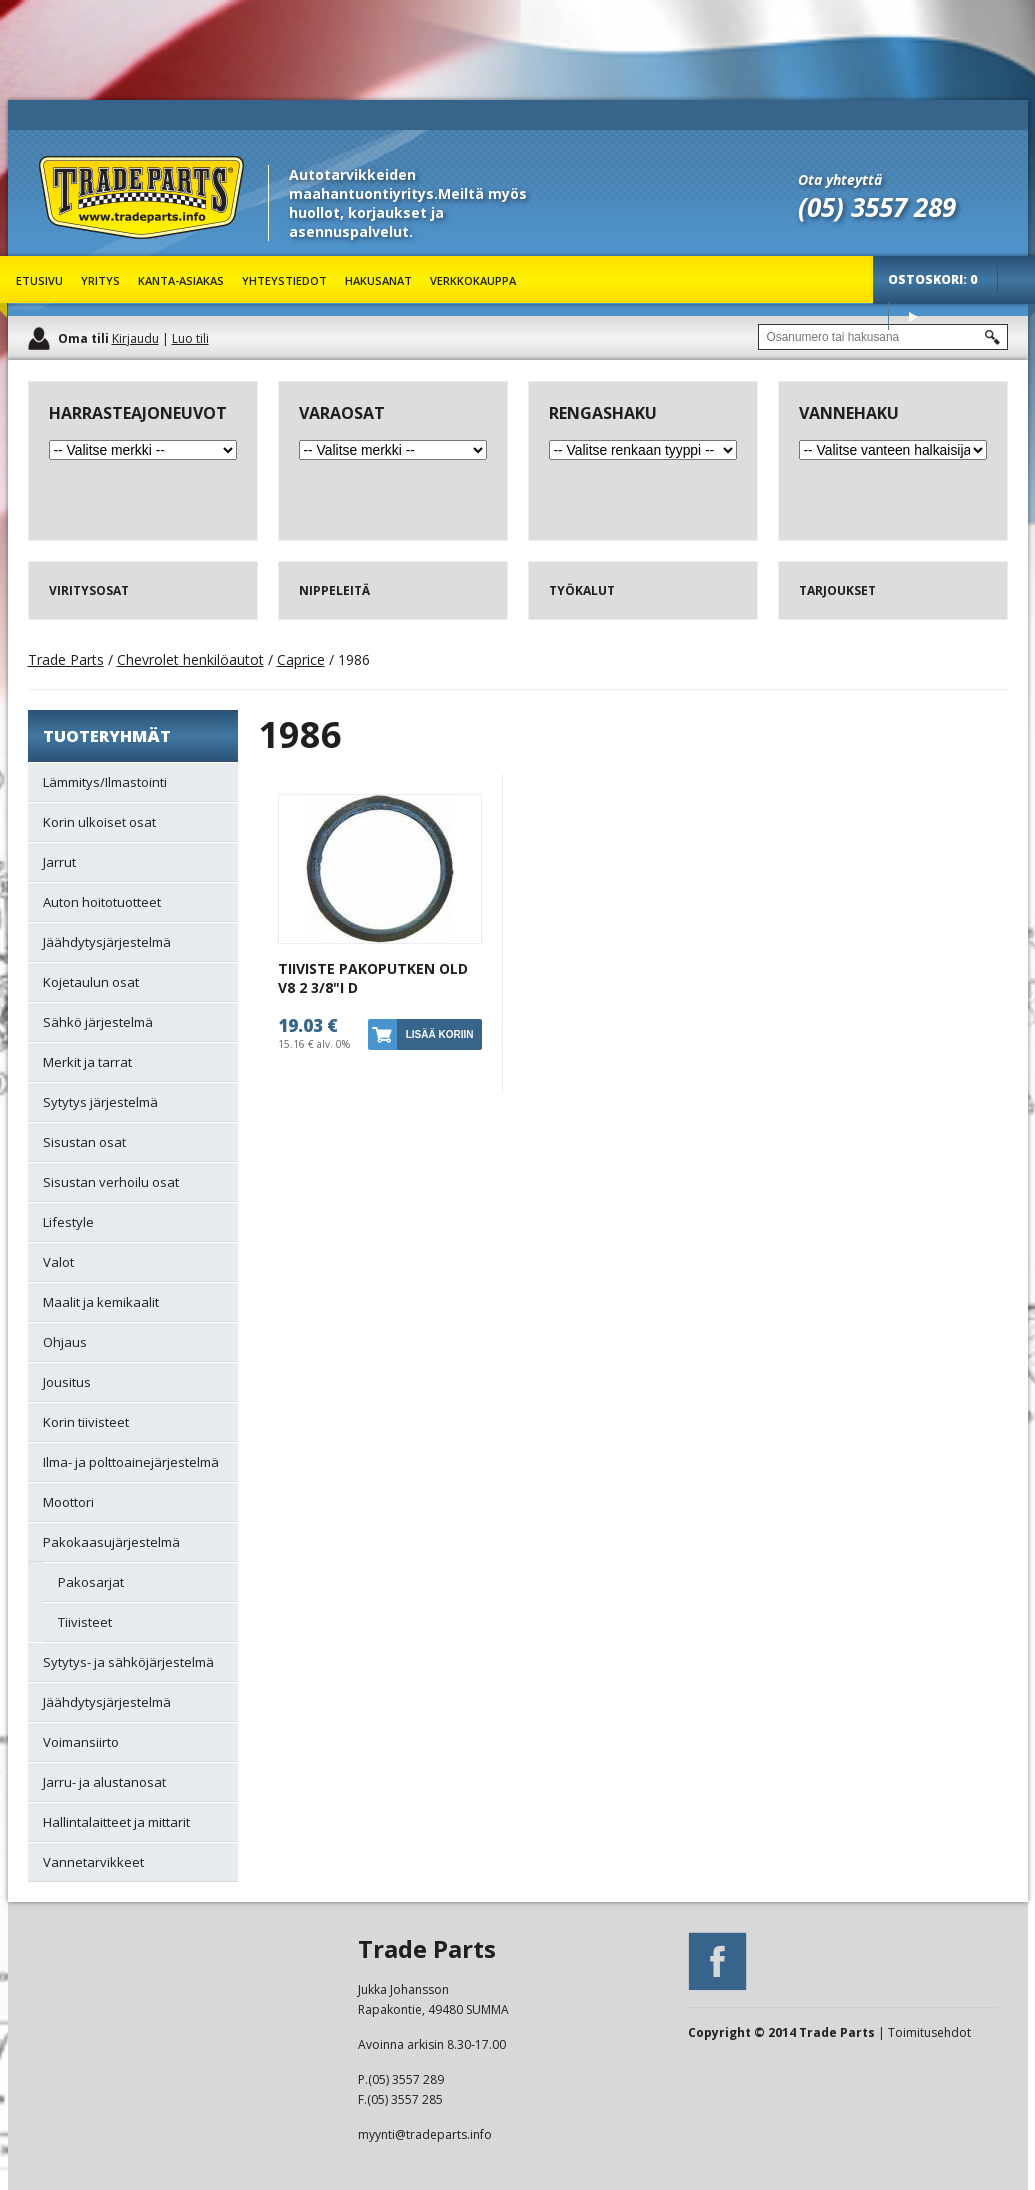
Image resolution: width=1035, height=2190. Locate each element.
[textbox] (883, 337)
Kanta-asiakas (181, 280)
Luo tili (190, 338)
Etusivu (39, 280)
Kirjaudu (135, 338)
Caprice (301, 659)
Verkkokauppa (473, 280)
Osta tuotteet (913, 316)
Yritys (100, 280)
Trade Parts (76, 249)
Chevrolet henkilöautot (190, 659)
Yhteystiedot (284, 280)
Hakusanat (378, 280)
